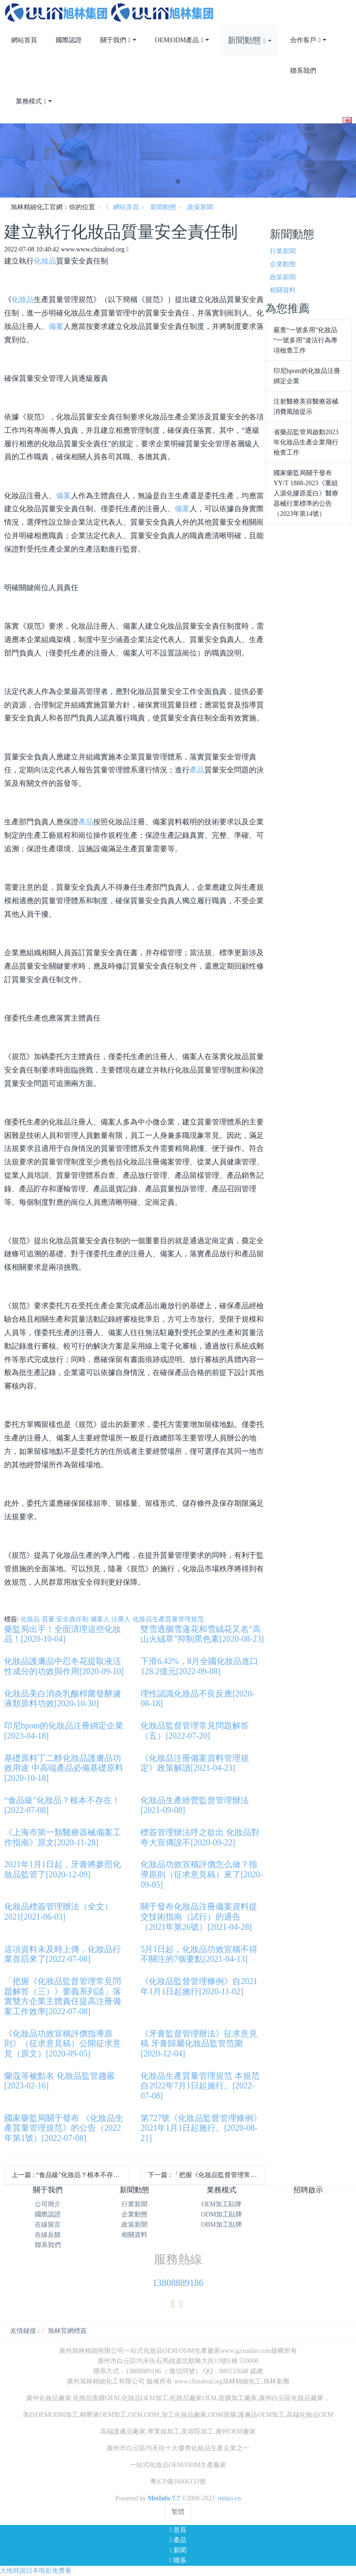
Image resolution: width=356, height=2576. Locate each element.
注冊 (345, 4)
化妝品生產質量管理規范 (168, 1619)
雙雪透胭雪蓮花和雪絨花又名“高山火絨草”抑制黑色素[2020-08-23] (202, 1634)
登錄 (330, 4)
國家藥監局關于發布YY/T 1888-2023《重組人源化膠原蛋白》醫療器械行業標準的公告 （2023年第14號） (305, 493)
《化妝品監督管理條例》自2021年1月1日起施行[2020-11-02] (198, 1986)
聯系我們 (48, 2245)
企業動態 (283, 264)
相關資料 (283, 290)
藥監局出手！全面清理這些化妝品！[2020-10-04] (62, 1634)
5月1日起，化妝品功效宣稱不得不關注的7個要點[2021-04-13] (198, 1954)
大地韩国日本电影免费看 (35, 2570)
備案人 (100, 1619)
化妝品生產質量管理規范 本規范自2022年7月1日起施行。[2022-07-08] (200, 2086)
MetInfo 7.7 (163, 2498)
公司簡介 (48, 2204)
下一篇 (206, 2174)
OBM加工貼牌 (221, 2224)
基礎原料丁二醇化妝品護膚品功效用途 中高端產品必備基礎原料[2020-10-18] (63, 1768)
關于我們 (48, 2190)
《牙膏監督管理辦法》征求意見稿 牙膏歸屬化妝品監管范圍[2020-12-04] (198, 2043)
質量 (48, 1619)
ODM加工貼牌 (221, 2214)
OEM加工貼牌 (221, 2204)
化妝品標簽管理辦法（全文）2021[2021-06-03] (58, 1911)
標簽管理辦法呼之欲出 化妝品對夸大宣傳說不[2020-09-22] (200, 1837)
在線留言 (48, 2224)
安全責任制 (72, 1619)
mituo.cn (229, 2498)
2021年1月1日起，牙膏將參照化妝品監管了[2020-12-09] (62, 1869)
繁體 (178, 2511)
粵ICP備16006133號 (178, 2481)
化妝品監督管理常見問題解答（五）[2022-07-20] (194, 1731)
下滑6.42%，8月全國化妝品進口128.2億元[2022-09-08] (199, 1666)
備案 (56, 326)
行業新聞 (283, 251)
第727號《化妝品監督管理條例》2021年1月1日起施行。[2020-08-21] (200, 2128)
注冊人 (121, 1619)
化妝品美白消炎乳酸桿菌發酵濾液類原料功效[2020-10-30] (62, 1699)
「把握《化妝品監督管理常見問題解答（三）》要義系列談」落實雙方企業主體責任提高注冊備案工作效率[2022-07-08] (62, 1996)
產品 (197, 770)
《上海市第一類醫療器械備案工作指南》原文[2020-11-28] (62, 1837)
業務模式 (221, 2190)
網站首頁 (24, 40)
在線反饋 (48, 2234)
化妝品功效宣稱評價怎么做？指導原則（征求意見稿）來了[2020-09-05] (201, 1874)
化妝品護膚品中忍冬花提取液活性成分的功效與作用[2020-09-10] (64, 1666)
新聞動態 (163, 207)
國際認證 (48, 2214)
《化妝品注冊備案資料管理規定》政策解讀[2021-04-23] (194, 1763)
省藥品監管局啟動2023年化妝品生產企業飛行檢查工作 (305, 442)
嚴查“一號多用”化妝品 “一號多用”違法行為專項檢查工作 (305, 340)
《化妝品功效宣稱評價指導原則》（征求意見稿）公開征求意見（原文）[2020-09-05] (62, 2043)
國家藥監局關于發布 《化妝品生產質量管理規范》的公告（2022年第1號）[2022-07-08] (63, 2128)
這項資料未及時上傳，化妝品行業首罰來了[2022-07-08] (62, 1954)
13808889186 (178, 2283)
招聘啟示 (308, 2190)
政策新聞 (200, 207)
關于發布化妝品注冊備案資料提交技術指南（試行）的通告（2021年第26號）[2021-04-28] (198, 1916)
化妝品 (45, 261)
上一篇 (69, 2174)
